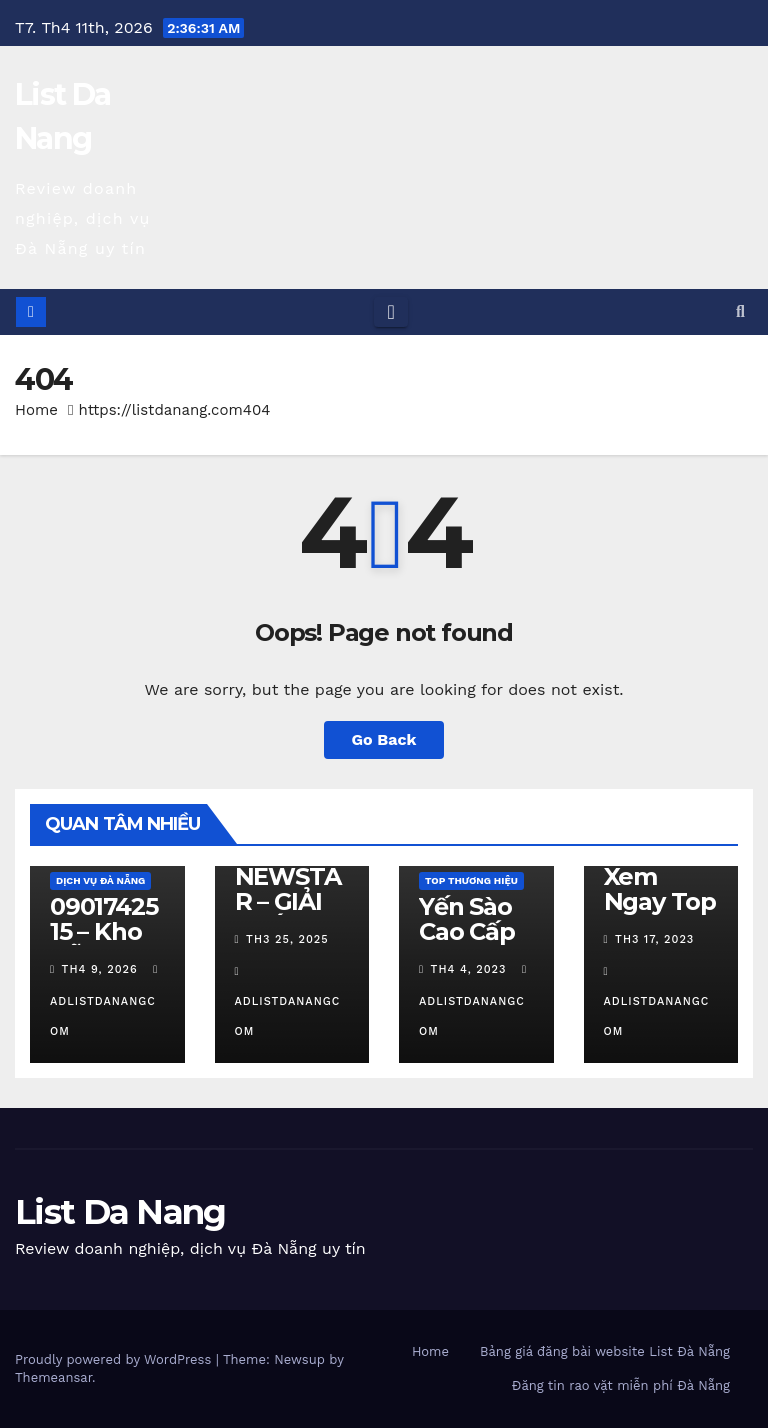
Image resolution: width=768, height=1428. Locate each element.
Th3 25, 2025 (287, 939)
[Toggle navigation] (390, 312)
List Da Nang (120, 1212)
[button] (740, 311)
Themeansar (53, 1377)
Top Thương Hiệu (471, 880)
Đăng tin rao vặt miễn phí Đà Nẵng (621, 1385)
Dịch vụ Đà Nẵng (100, 880)
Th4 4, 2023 (469, 969)
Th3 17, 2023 (654, 939)
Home (36, 410)
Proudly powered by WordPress (115, 1359)
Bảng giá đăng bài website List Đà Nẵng (605, 1351)
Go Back (384, 739)
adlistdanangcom (106, 1001)
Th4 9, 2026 (100, 969)
